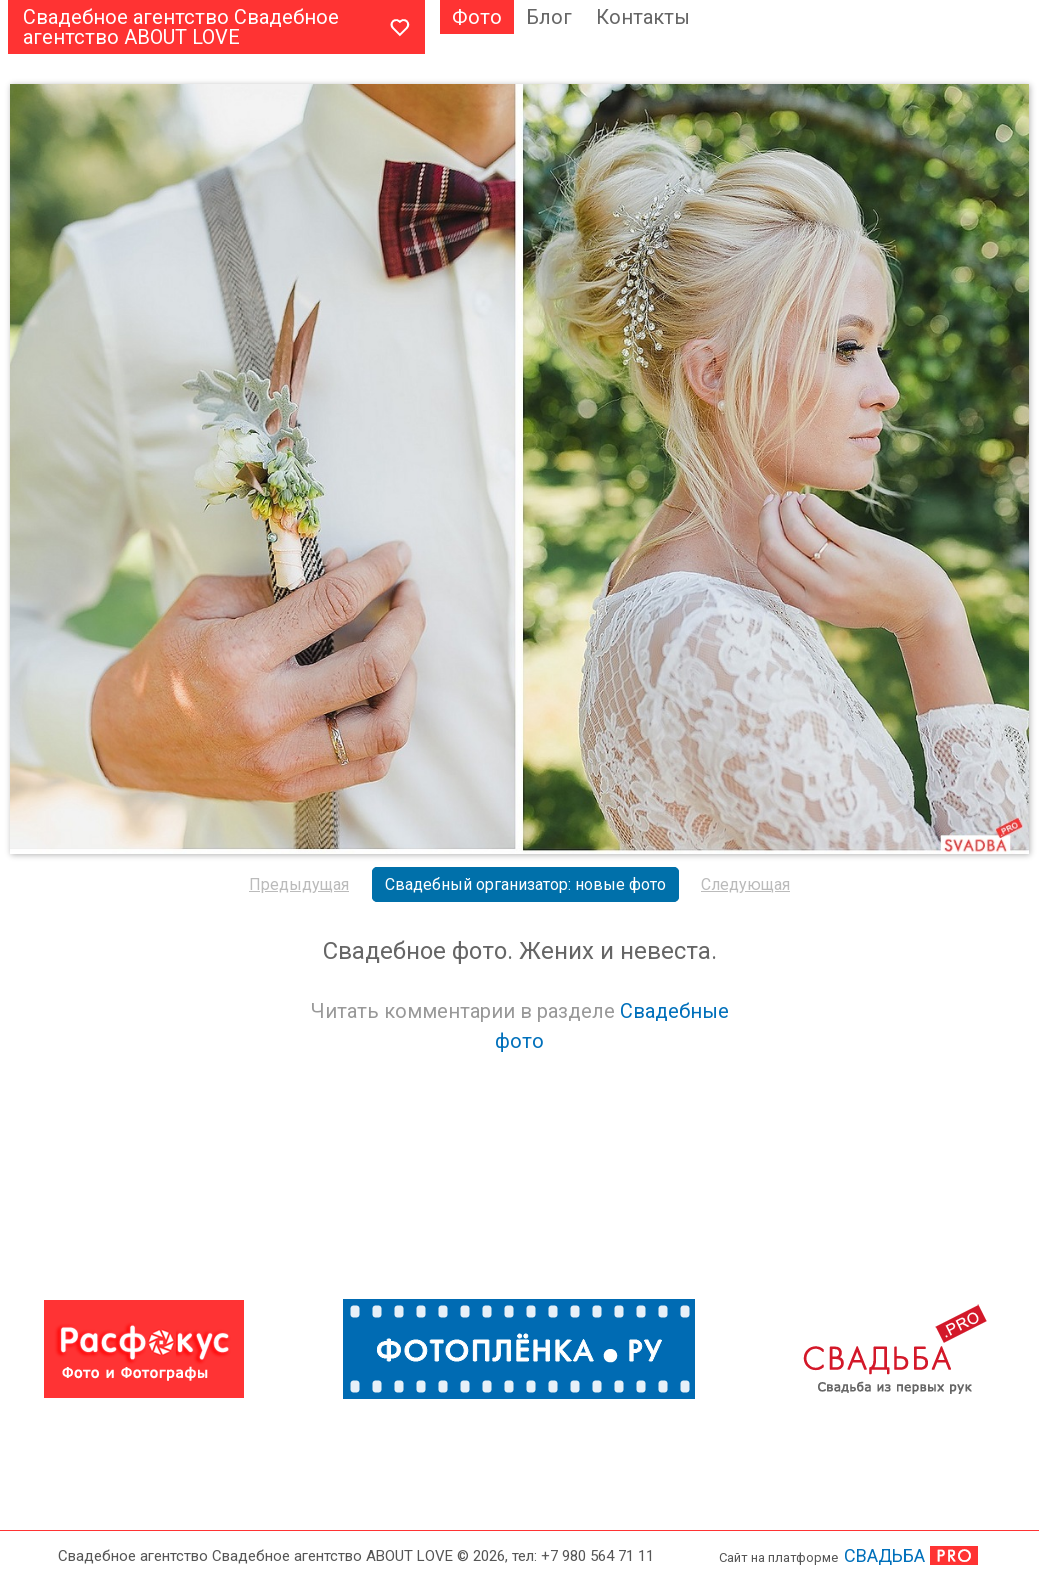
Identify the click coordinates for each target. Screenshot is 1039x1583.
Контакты (643, 17)
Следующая (745, 884)
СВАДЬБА (884, 1555)
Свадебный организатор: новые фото (525, 884)
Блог (549, 17)
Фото (477, 17)
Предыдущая (299, 884)
